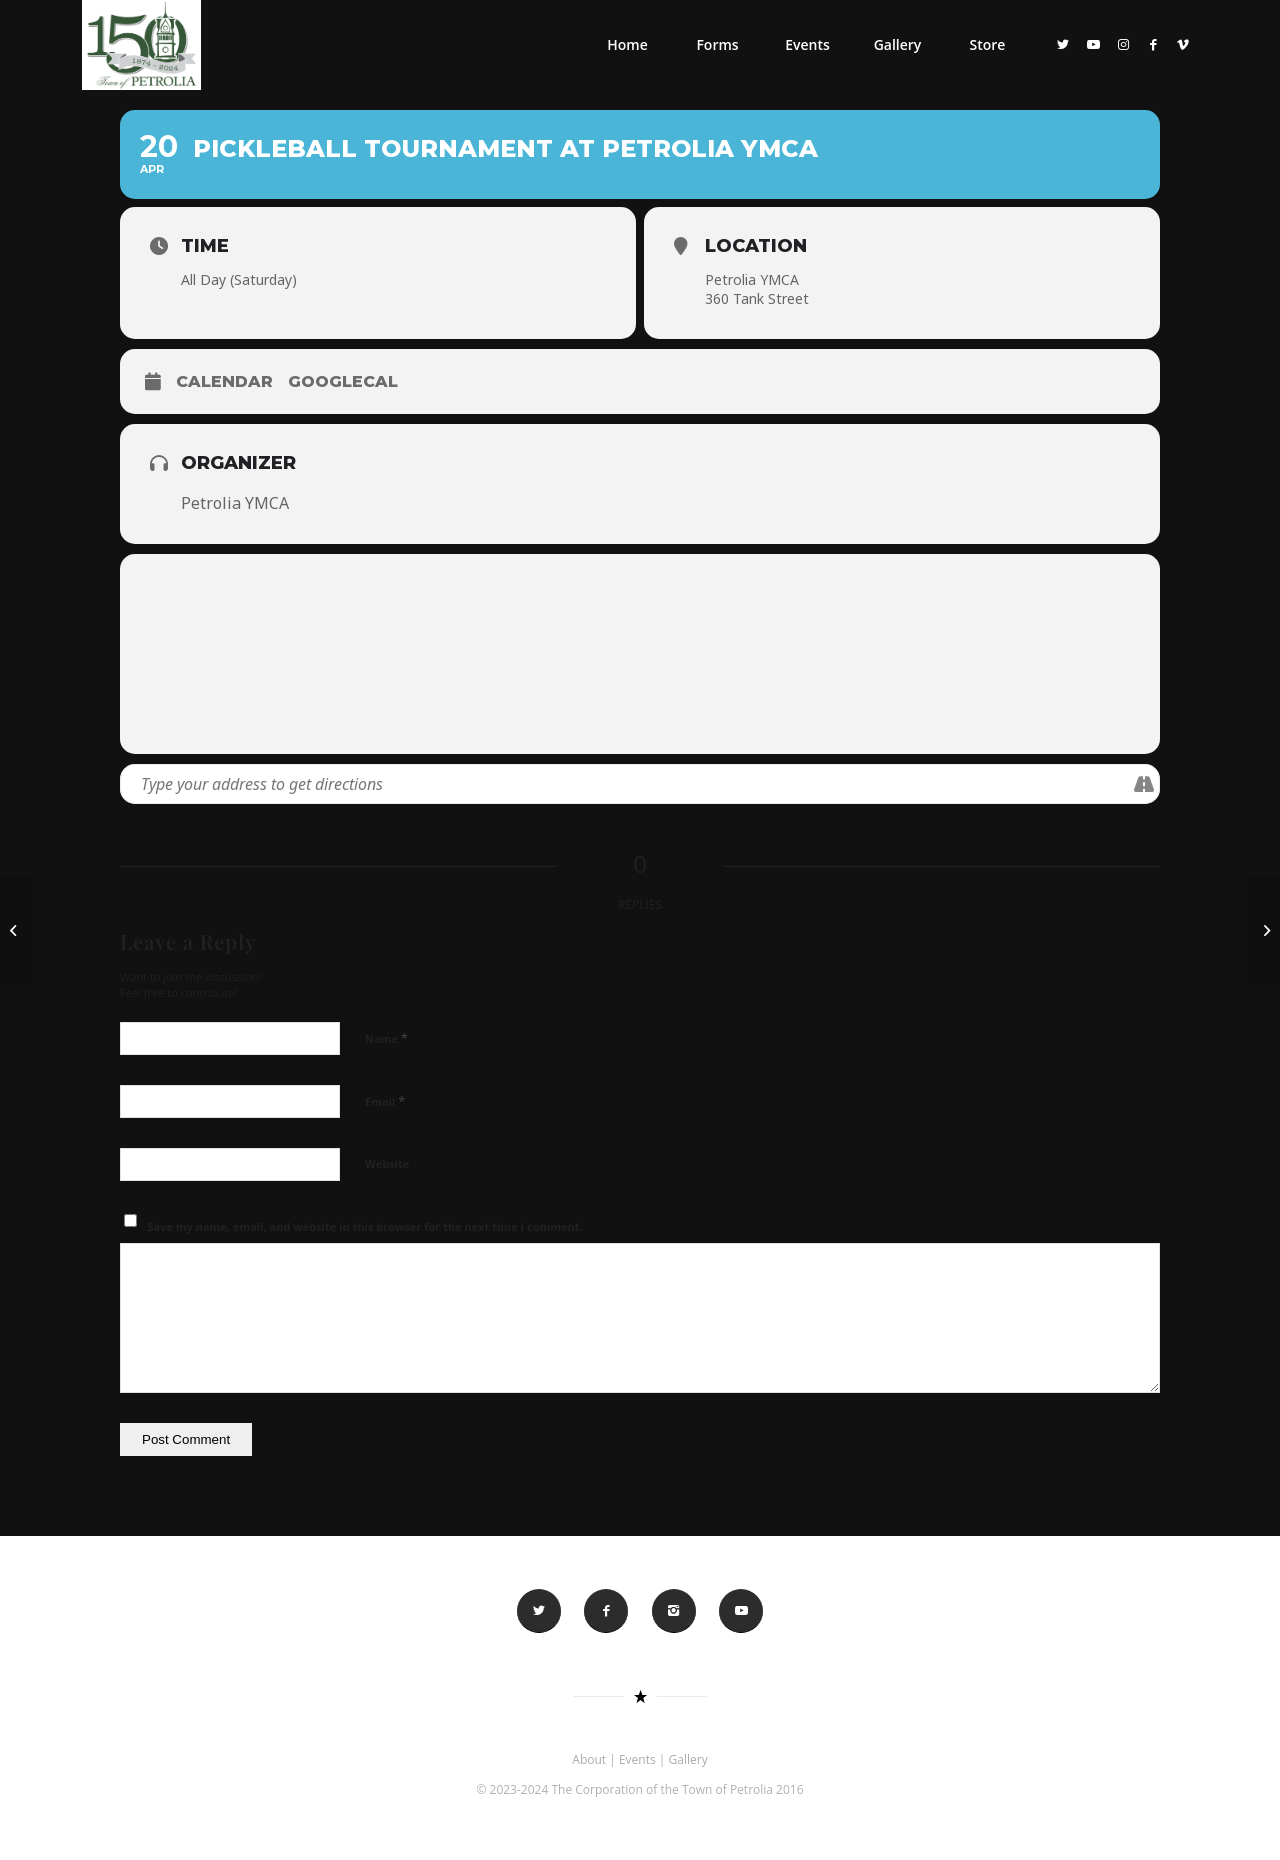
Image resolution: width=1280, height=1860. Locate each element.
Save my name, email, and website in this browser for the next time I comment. (365, 1226)
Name (386, 1038)
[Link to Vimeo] (1183, 44)
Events (637, 1759)
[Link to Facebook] (1153, 44)
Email (385, 1101)
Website (387, 1163)
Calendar (224, 381)
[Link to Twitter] (1063, 44)
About (589, 1759)
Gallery (688, 1759)
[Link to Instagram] (1123, 44)
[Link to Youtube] (1093, 44)
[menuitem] (627, 45)
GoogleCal (343, 381)
